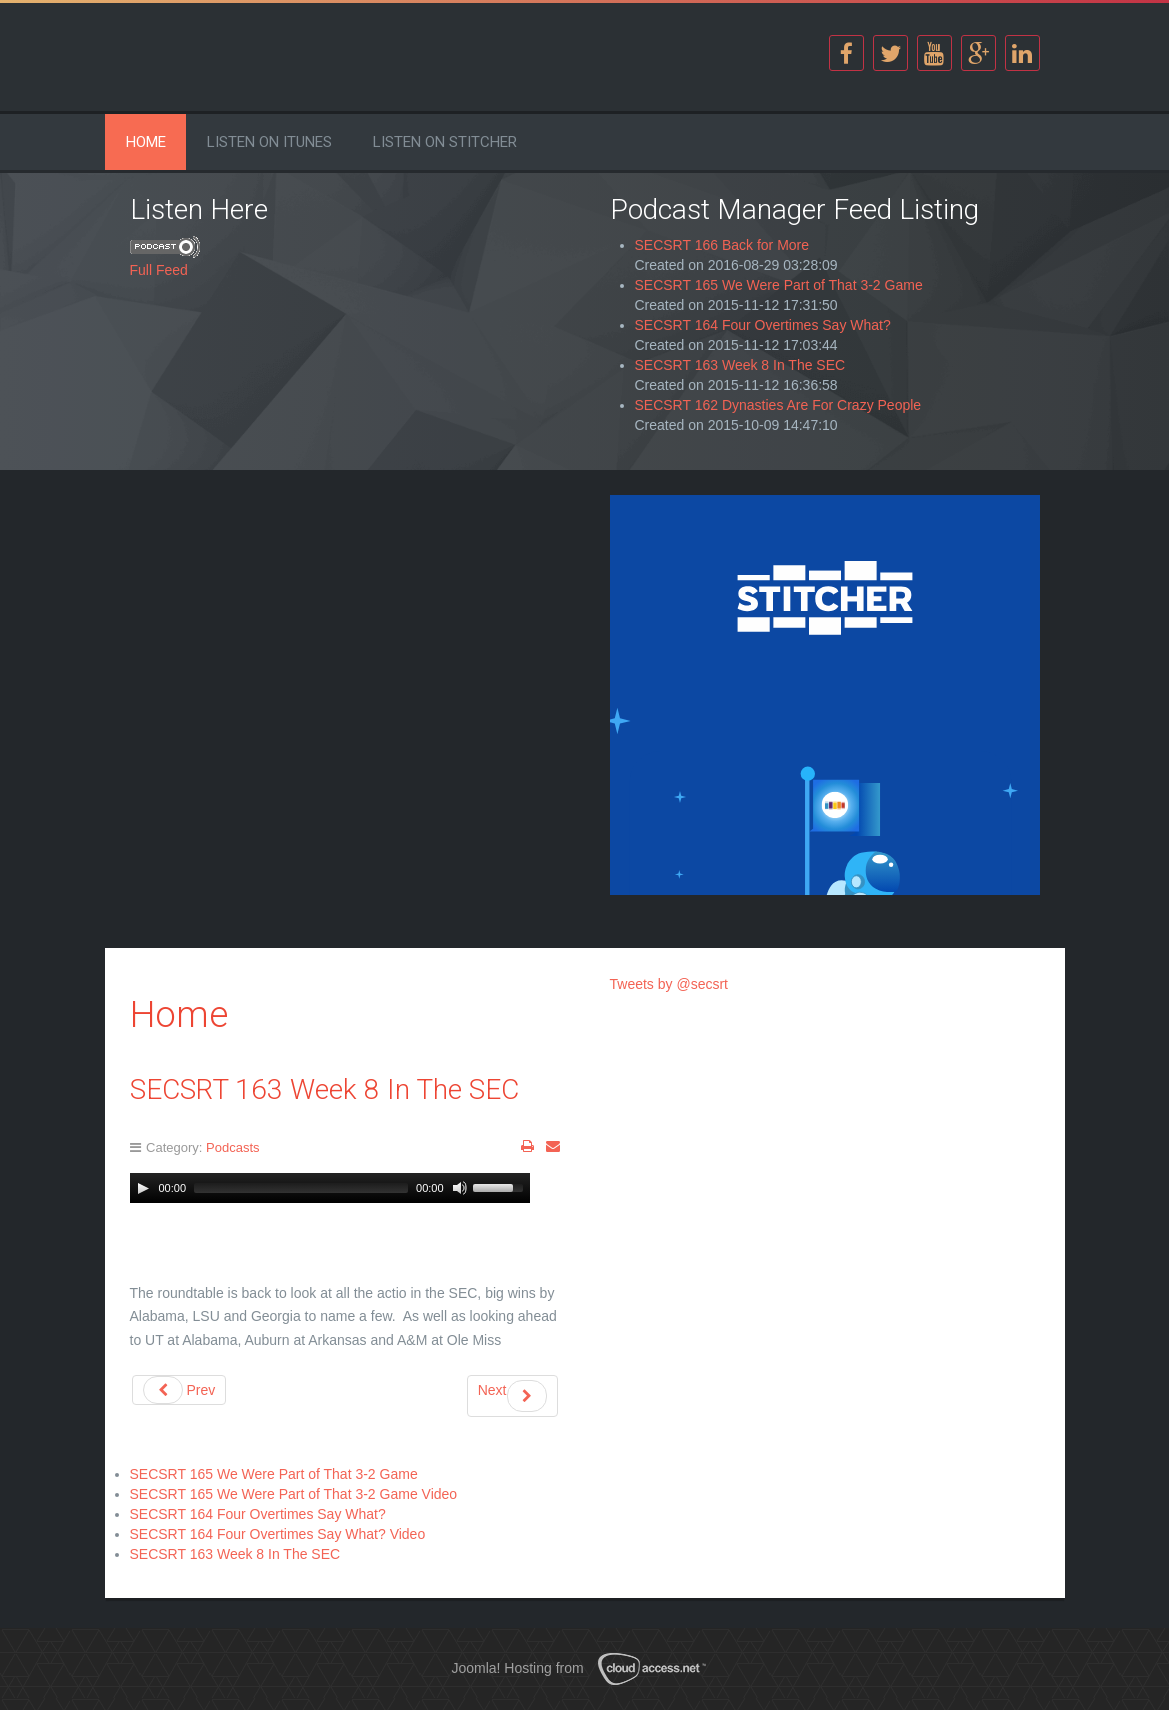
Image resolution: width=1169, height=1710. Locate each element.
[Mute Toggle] (460, 1188)
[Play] (143, 1188)
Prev (179, 1390)
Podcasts (232, 1147)
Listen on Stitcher (445, 142)
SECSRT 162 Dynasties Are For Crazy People (778, 405)
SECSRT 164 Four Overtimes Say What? (763, 325)
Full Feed (159, 270)
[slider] (301, 1188)
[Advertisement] (345, 635)
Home (146, 142)
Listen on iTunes (269, 142)
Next (512, 1396)
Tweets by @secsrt (669, 984)
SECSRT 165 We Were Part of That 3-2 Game (779, 285)
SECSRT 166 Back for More (722, 245)
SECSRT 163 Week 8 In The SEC (740, 365)
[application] (330, 1188)
